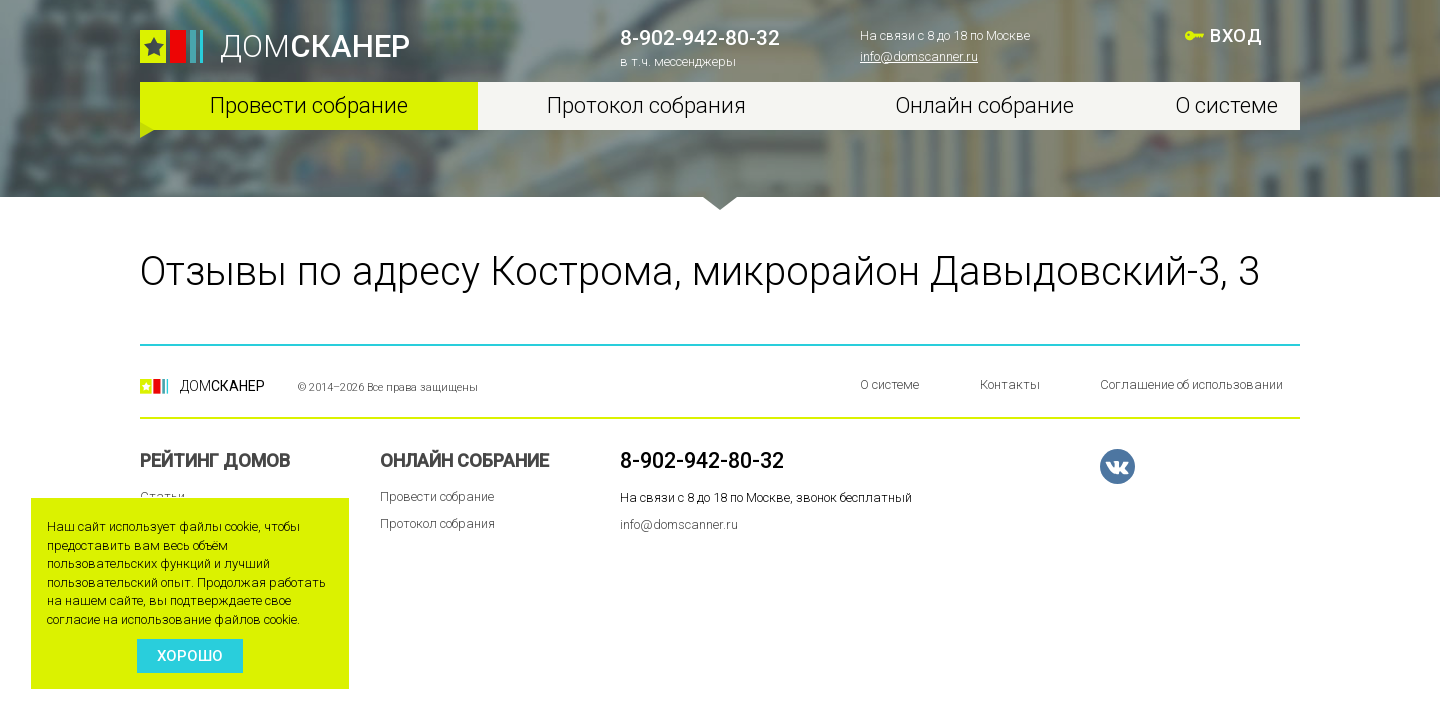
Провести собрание (309, 105)
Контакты (1010, 384)
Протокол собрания (646, 105)
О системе (1226, 105)
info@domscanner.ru (919, 56)
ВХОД (1236, 35)
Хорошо (190, 656)
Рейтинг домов (215, 460)
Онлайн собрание (984, 105)
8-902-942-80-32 (700, 38)
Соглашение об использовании (1191, 384)
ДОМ (315, 46)
